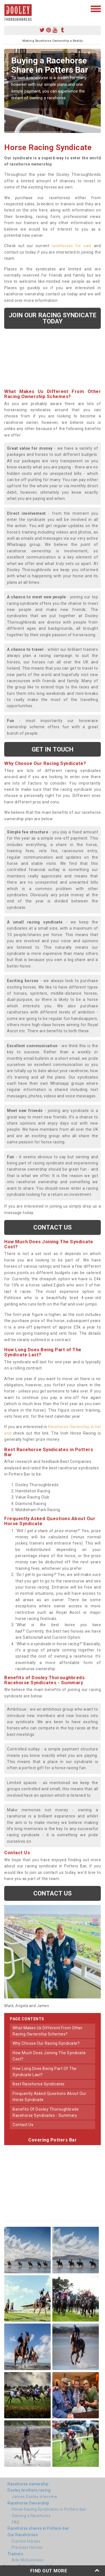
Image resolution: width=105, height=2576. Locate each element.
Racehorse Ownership (28, 2503)
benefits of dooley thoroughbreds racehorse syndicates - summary (46, 2112)
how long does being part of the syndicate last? (45, 2071)
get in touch (52, 749)
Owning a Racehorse (31, 2515)
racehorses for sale (71, 245)
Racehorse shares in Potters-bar (38, 2528)
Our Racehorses (23, 2535)
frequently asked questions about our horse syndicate (49, 2096)
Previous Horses (27, 2547)
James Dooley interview (34, 2496)
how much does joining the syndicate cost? (49, 2056)
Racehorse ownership (28, 2484)
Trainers (15, 2554)
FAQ (16, 2522)
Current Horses (26, 2541)
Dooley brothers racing (29, 2490)
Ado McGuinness (27, 2560)
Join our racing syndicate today (53, 318)
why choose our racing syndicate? (46, 2043)
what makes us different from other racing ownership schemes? (48, 2031)
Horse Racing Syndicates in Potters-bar (49, 2509)
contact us (23, 2124)
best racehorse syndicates (39, 2084)
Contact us (52, 1227)
